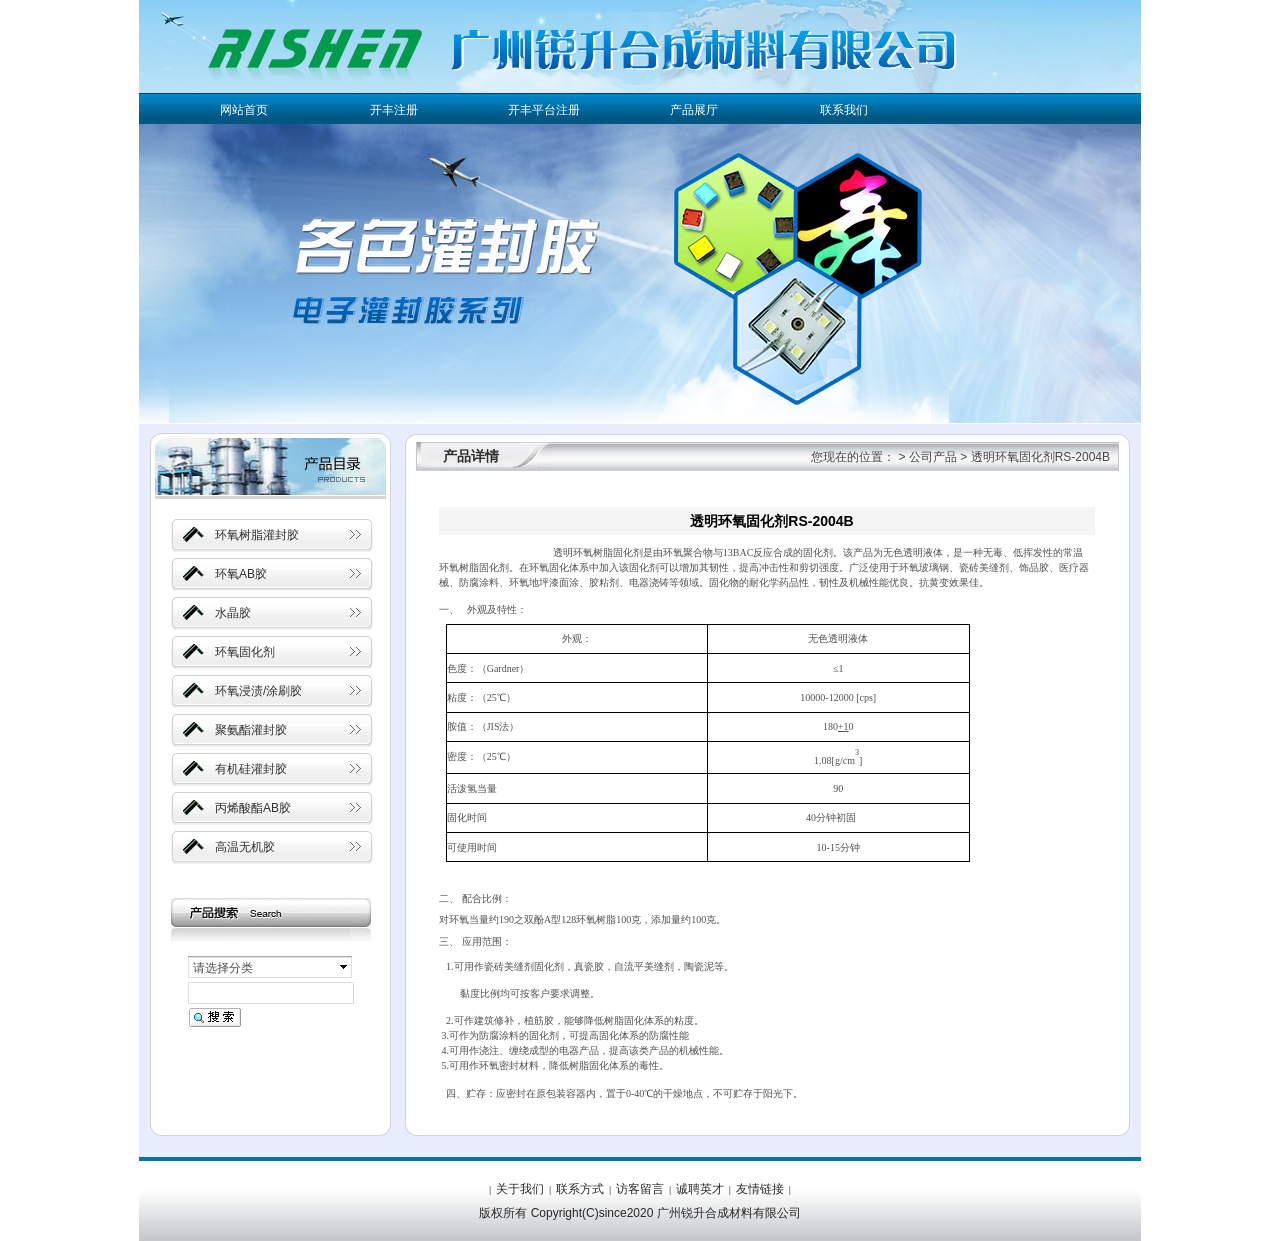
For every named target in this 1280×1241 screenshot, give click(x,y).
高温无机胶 (245, 847)
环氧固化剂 (245, 652)
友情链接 (760, 1189)
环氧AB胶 (241, 574)
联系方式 (580, 1189)
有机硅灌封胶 (251, 769)
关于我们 (520, 1189)
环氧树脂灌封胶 (257, 535)
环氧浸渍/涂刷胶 (258, 691)
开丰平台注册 (544, 110)
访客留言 (640, 1189)
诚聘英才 (700, 1189)
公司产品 (933, 457)
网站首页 (244, 110)
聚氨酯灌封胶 (251, 730)
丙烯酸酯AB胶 (253, 808)
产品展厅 (694, 110)
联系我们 (844, 110)
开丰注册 (394, 110)
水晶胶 (233, 613)
